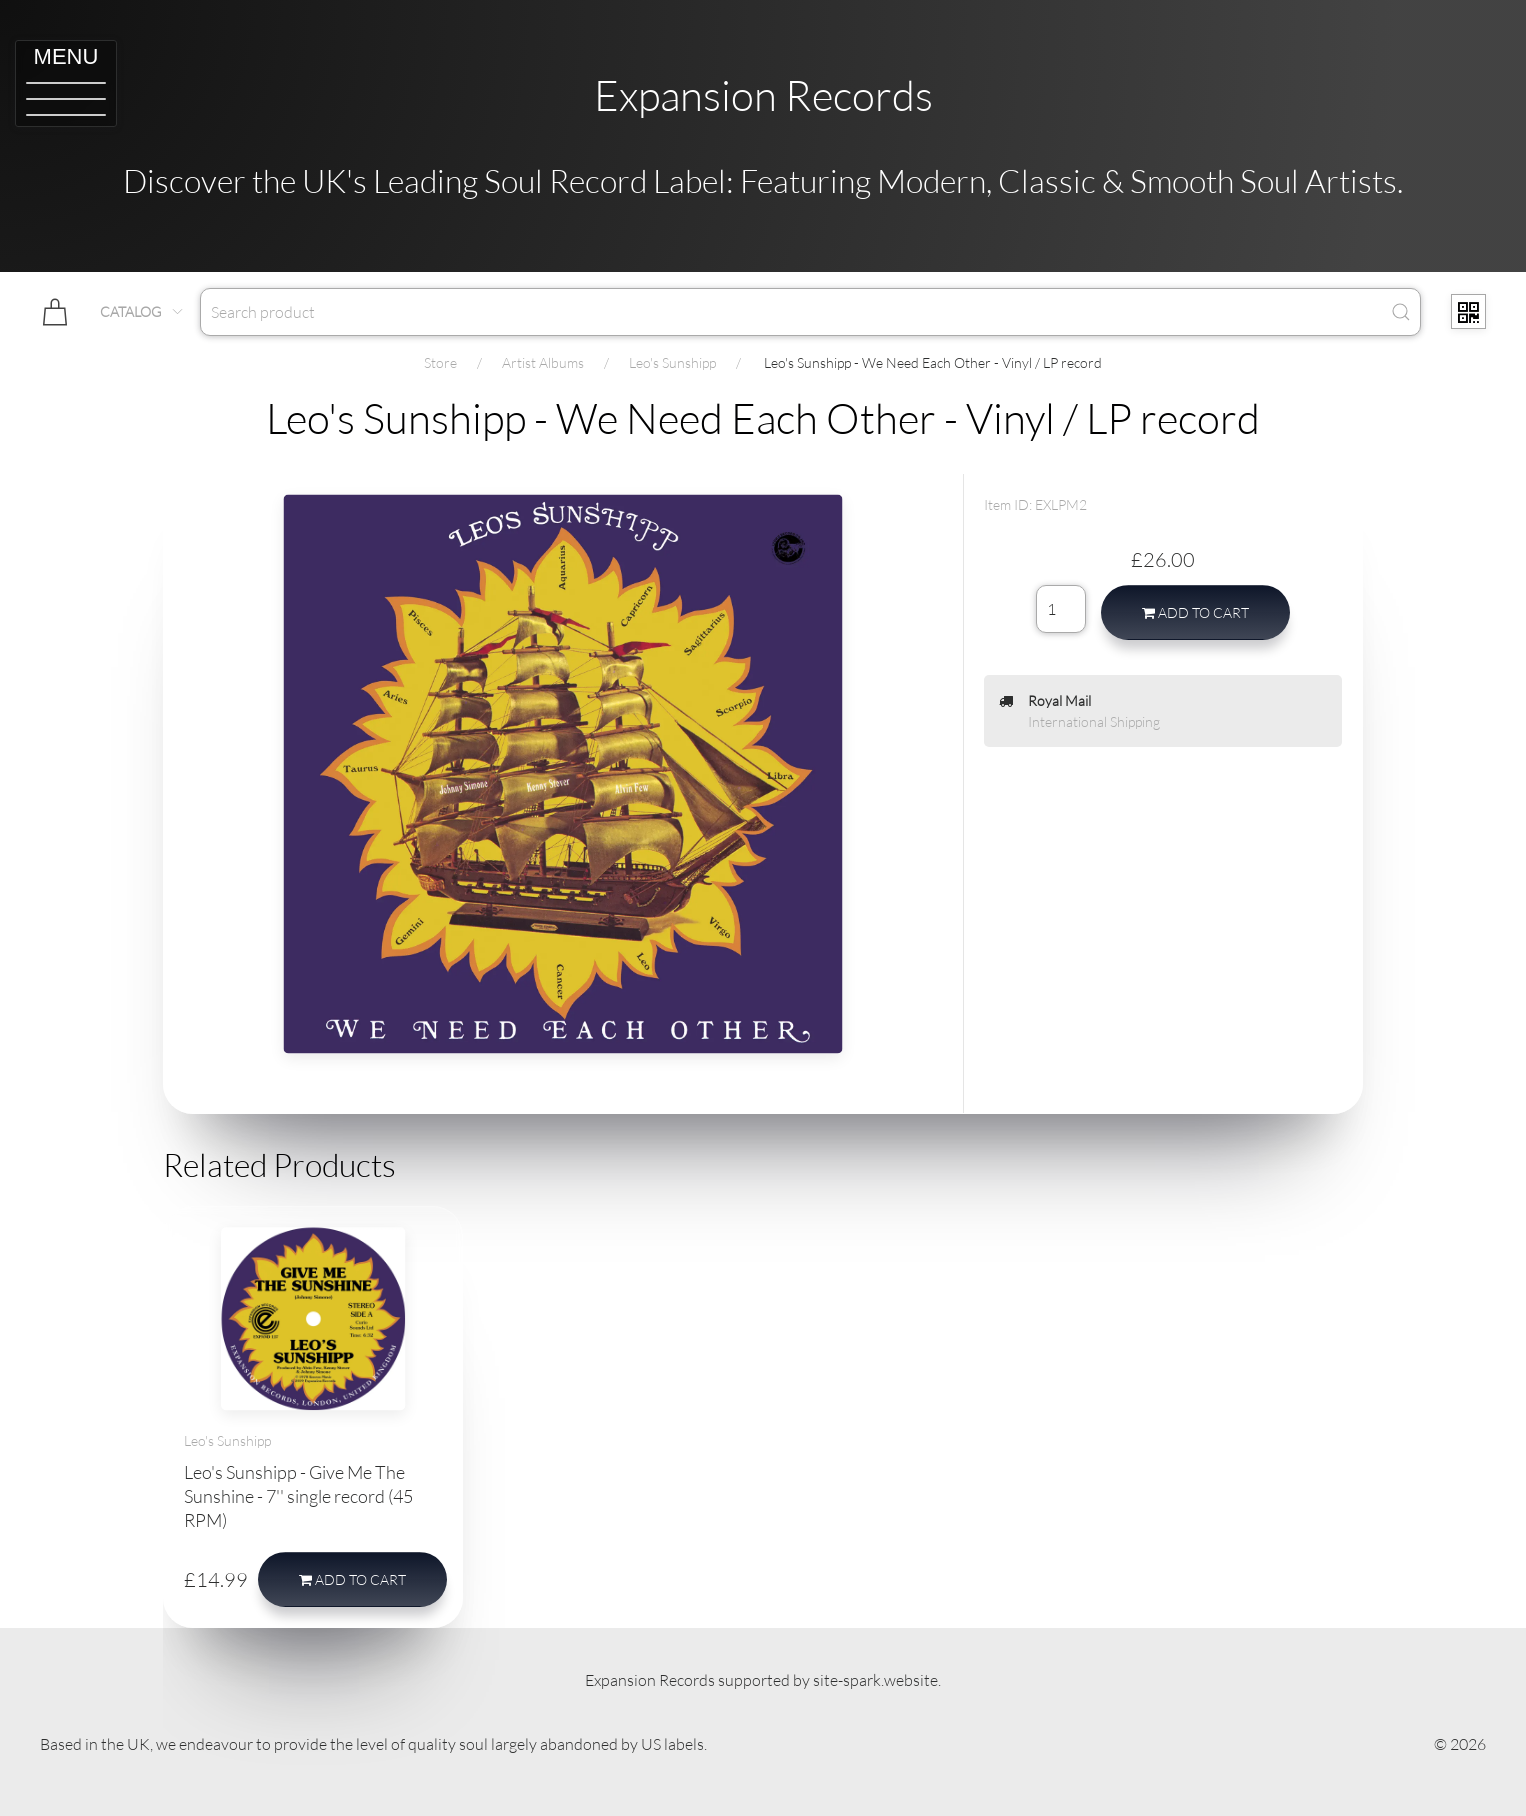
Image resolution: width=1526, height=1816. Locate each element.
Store (440, 362)
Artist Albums (543, 362)
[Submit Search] (1401, 312)
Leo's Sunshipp (672, 362)
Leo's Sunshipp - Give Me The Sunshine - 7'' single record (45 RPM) (298, 1496)
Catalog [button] (142, 311)
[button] (66, 83)
